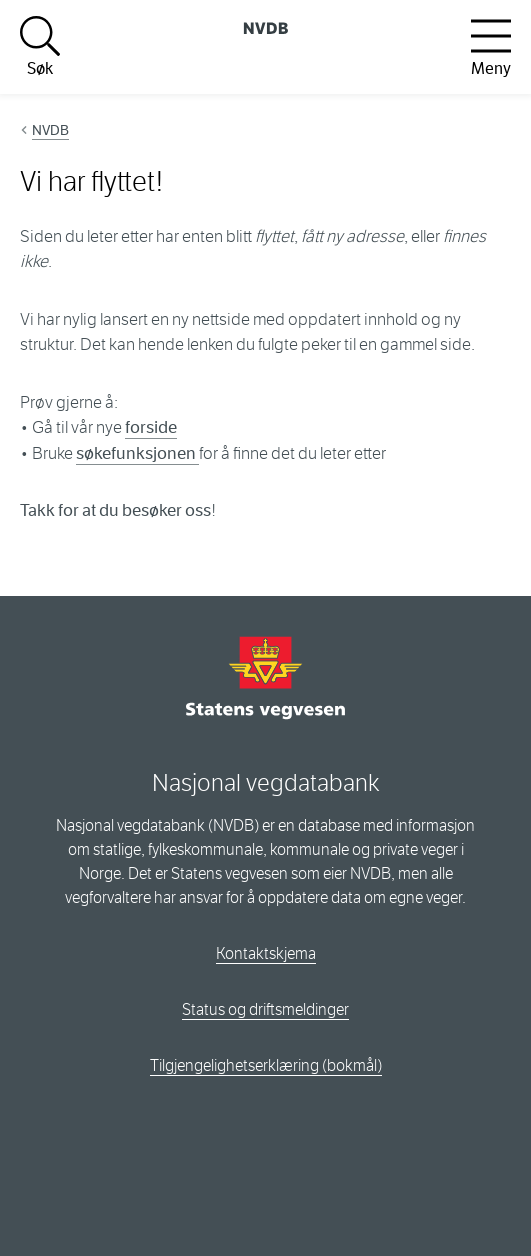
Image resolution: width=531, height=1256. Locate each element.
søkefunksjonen (137, 453)
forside (151, 427)
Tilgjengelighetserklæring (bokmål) (266, 1065)
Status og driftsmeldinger (265, 1009)
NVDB (50, 130)
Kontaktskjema (266, 953)
